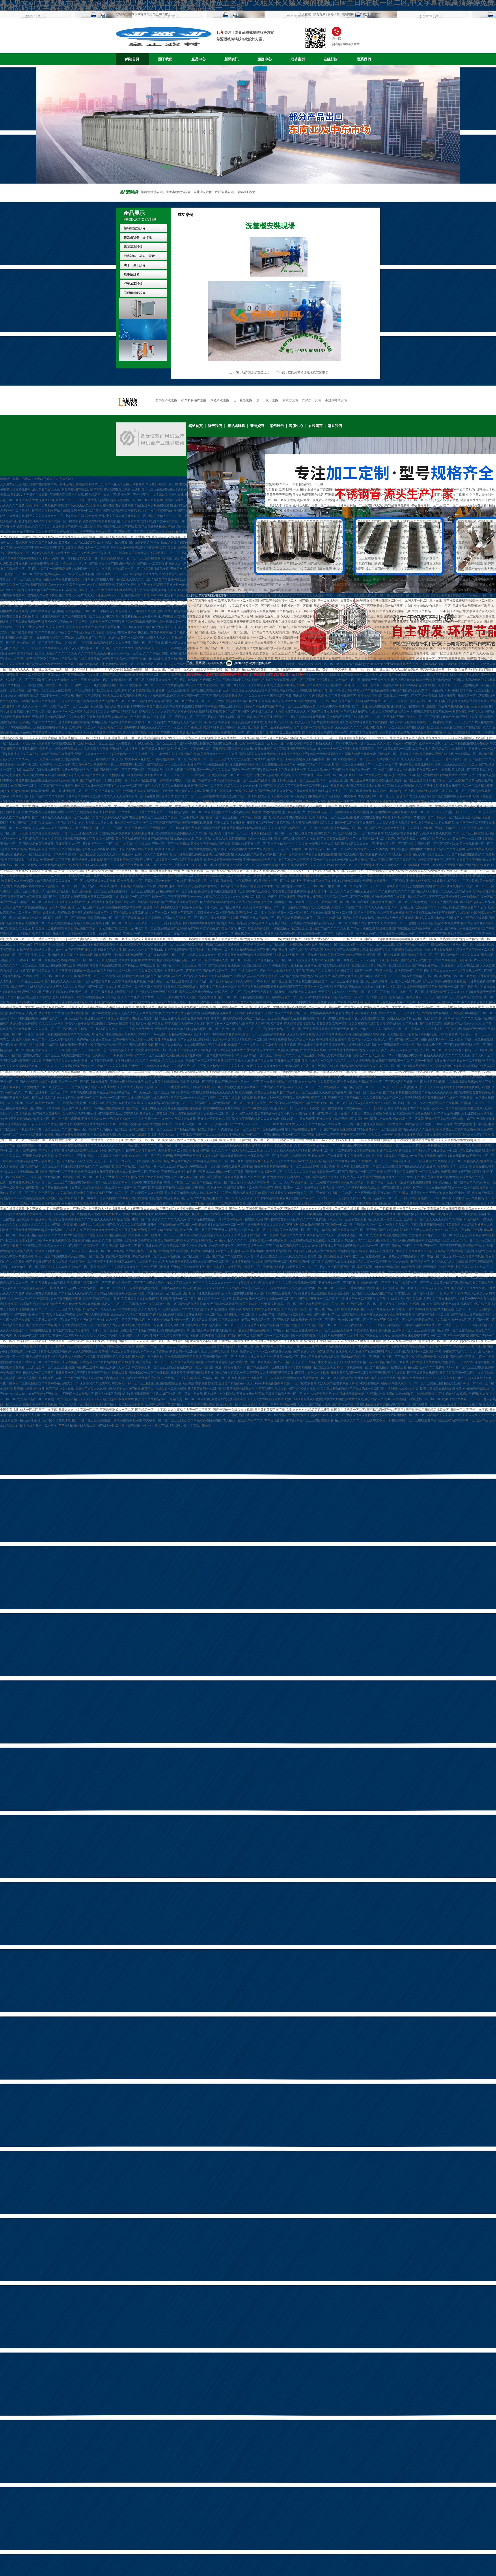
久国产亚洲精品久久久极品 (273, 791)
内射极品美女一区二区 (448, 722)
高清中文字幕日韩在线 (188, 1050)
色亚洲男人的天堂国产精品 (81, 563)
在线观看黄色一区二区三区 (76, 606)
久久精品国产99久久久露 (254, 701)
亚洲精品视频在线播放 (292, 1319)
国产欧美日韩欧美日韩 (197, 822)
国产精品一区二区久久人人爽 (398, 754)
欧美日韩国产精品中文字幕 (41, 1150)
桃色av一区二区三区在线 (117, 1097)
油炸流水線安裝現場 (256, 372)
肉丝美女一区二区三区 (67, 500)
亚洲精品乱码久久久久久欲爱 (182, 574)
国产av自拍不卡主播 (313, 1198)
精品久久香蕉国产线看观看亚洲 (26, 849)
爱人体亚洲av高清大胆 (115, 1203)
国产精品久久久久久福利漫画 (75, 537)
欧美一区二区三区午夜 (347, 764)
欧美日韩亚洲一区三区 (350, 685)
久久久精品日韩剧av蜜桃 (160, 653)
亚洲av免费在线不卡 (123, 743)
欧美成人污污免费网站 (56, 1351)
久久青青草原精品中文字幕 (274, 865)
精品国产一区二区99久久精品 (126, 701)
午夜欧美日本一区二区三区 (205, 579)
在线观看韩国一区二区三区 (166, 553)
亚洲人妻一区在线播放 (393, 1193)
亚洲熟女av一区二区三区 (379, 1129)
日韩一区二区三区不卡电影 (320, 801)
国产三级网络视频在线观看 (387, 1372)
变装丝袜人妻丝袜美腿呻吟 (385, 875)
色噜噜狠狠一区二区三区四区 (316, 1367)
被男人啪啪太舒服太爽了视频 (445, 494)
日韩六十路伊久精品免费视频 (254, 706)
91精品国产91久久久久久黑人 (346, 537)
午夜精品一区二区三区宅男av (339, 944)
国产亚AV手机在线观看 (258, 711)
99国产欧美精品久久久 (339, 1203)
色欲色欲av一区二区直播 (464, 1060)
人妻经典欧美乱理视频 (426, 732)
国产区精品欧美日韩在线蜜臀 (58, 865)
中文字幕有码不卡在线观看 (55, 785)
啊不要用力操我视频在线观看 (390, 812)
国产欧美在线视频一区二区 (279, 600)
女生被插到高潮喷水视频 (475, 669)
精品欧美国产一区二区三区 (339, 653)
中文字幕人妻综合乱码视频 (372, 1330)
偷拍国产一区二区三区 (471, 822)
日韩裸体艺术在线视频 (338, 616)
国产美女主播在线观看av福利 (452, 796)
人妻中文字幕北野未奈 (196, 1425)
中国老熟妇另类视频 (400, 643)
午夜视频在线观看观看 (298, 584)
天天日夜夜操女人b (331, 992)
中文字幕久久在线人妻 (405, 738)
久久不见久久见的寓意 (80, 1319)
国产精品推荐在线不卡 (280, 1214)
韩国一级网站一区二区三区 (212, 1378)
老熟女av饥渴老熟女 (109, 1415)
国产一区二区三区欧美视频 (90, 1420)
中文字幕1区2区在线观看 (142, 828)
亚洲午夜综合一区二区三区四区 (419, 717)
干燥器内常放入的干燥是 (138, 521)
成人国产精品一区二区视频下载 (38, 1399)
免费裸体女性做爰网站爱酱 (83, 1023)
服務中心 (264, 59)
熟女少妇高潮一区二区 (291, 637)
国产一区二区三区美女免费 (407, 902)
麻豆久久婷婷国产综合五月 (401, 1341)
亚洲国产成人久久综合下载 (370, 553)
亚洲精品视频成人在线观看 (380, 526)
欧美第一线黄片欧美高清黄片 (133, 1240)
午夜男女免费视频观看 (320, 854)
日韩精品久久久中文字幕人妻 (463, 828)
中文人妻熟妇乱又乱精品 (478, 1002)
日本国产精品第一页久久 (118, 563)
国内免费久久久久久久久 (441, 970)
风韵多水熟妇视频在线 (328, 606)
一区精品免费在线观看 (187, 859)
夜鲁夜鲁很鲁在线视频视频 (101, 521)
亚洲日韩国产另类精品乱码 (400, 960)
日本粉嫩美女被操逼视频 (72, 1134)
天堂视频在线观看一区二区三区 (119, 1272)
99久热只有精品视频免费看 (391, 505)
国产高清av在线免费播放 (43, 664)
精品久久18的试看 (100, 870)
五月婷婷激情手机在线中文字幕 (120, 907)
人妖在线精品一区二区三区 (289, 928)
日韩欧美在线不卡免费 (306, 616)
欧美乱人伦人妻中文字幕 (359, 658)
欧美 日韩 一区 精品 (292, 489)
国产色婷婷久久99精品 (144, 542)
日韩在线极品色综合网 (415, 685)
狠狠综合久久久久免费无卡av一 (63, 584)
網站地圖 (348, 14)
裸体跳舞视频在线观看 (73, 722)
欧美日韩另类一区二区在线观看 (238, 727)
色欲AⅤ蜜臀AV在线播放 (53, 553)
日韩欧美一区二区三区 (70, 1372)
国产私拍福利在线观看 (470, 738)
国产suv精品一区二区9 (205, 981)
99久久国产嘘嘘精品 (212, 965)
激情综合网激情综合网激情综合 (143, 621)
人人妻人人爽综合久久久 (393, 1076)
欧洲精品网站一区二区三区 (348, 828)
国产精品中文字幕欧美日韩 (210, 780)
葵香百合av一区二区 (322, 849)
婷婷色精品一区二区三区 (17, 1007)
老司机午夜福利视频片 (285, 1076)
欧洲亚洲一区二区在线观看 (381, 955)
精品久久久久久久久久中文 (242, 785)
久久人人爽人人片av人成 (39, 706)
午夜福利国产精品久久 (435, 838)
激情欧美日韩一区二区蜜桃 (195, 1208)
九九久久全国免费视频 (122, 727)
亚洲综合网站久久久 (329, 1341)
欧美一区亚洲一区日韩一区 (436, 579)
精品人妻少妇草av (115, 1182)
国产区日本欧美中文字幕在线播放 (129, 1124)
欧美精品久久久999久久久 (189, 674)
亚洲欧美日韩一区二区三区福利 (102, 828)
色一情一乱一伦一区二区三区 (369, 669)
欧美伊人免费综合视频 (218, 526)
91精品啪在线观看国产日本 (203, 680)
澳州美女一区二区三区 (74, 1140)
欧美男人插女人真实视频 (197, 1235)
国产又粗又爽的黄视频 (272, 949)
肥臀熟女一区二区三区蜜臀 (76, 542)
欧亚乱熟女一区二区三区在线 (167, 981)
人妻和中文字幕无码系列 (311, 1145)
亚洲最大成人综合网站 (340, 494)
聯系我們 (362, 14)
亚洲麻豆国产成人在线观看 (322, 965)
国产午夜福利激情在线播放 (141, 732)
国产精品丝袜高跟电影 (253, 986)
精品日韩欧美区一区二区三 (18, 674)
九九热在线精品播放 (362, 859)
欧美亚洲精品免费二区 (403, 838)
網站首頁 (132, 59)
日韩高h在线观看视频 (310, 717)
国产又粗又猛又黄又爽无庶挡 (197, 510)
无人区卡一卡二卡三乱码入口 (359, 806)
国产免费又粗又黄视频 (41, 1325)
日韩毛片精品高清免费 (295, 1156)
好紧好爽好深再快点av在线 (373, 1119)
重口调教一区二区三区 (309, 537)
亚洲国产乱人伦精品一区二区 (235, 865)
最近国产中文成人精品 (26, 986)
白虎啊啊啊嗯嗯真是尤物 (420, 986)
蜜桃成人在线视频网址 (125, 748)
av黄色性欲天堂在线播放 (399, 1134)
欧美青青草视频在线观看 (439, 695)
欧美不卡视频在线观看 (152, 1251)
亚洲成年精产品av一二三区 (240, 1082)
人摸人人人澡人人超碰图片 (165, 637)
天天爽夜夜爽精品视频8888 (275, 553)
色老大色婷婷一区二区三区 (75, 1415)
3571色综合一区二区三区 (166, 1076)
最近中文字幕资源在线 (465, 1076)
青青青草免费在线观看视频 (445, 1208)
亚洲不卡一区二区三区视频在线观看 (210, 701)
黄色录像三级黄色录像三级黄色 (243, 1002)
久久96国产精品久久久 (433, 531)
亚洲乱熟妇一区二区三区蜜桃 (406, 780)
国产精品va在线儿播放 (100, 1087)
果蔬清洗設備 (133, 246)
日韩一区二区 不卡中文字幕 (469, 1409)
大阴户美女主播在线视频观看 (342, 1304)
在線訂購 (331, 59)
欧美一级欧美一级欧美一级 (222, 859)
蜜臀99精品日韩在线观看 (284, 759)
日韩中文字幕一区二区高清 (399, 1288)
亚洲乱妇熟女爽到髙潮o (30, 521)
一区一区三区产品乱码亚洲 (401, 510)
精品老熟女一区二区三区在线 (431, 1198)
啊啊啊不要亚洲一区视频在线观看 (431, 865)
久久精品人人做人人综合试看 (111, 970)
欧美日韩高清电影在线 (103, 896)
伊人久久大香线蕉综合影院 (265, 1399)
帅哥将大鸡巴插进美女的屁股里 (155, 590)
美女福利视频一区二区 (366, 510)
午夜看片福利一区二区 (426, 505)
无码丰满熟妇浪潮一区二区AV (287, 542)
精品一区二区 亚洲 (364, 1230)
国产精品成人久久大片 (60, 981)
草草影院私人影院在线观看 (112, 489)
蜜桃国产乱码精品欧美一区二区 (281, 1187)
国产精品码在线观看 (304, 547)
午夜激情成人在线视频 (287, 965)
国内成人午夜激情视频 (42, 595)
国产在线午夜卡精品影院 (306, 949)
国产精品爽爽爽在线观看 (400, 1092)
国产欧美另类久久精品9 (111, 817)
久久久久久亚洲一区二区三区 (421, 759)
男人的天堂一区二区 (371, 1224)
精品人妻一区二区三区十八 (431, 854)
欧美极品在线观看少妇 (229, 637)
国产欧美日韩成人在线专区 (440, 1097)
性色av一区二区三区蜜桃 (263, 838)
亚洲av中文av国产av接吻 (450, 1272)
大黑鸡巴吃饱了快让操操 (363, 563)
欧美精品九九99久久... (321, 1235)
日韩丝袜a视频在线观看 (462, 1394)
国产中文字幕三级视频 (147, 1325)
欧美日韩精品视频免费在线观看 (354, 1394)
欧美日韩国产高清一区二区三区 (427, 537)
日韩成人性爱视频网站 (35, 500)
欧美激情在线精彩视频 (373, 695)
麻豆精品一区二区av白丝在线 (407, 748)
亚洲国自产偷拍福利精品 (66, 849)
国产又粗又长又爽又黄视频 (29, 896)
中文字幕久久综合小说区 (472, 1267)
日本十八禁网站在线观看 (78, 1092)
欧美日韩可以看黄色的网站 (441, 595)
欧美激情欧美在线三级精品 (257, 1092)
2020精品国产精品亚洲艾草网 (111, 722)
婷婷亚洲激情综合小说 (292, 754)
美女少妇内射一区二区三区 (380, 521)
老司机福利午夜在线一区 (262, 1161)
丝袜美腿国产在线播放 (394, 928)
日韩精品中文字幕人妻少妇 (32, 711)
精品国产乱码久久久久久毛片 (267, 828)
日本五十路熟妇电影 (333, 547)
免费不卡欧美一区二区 (180, 500)
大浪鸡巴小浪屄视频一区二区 (296, 531)
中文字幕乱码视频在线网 (315, 569)
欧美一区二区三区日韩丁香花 (341, 1103)
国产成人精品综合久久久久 (326, 563)
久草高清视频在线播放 (247, 722)
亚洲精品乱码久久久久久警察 (264, 1050)
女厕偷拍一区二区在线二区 (292, 902)
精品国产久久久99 (292, 1235)
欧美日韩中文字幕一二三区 (460, 1399)
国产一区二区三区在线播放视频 (228, 1261)
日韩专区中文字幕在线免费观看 (86, 600)
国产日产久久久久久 (120, 648)
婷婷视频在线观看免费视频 (286, 806)
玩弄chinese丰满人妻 (479, 569)
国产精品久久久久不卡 (215, 1150)
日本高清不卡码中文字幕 (105, 669)
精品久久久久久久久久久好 (330, 1272)
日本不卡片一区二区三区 (271, 981)
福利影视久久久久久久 (449, 516)
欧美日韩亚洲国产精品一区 (83, 928)
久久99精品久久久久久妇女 (127, 600)
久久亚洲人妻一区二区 (77, 875)
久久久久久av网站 (51, 1023)
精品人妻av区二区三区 (159, 1166)
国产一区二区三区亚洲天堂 (364, 606)
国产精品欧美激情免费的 (204, 1420)
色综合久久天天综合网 (404, 1097)
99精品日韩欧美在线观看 (57, 754)
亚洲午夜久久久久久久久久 (93, 754)
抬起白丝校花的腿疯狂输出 (135, 1388)
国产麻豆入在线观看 (217, 722)
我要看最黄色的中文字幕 (249, 542)
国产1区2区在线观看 (367, 1256)
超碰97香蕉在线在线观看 (28, 1044)
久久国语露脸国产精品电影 (463, 727)
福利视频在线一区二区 (171, 759)
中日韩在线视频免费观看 (416, 764)
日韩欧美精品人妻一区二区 (265, 833)
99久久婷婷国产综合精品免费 (262, 563)
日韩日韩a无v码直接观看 (138, 780)
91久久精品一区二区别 (19, 685)
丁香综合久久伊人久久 (129, 579)
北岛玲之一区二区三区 (135, 896)
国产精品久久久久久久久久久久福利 (431, 1378)
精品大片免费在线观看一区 (195, 1166)
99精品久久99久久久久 (133, 1341)
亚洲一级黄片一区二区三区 (126, 637)
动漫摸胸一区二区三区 (318, 933)
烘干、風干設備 (134, 265)
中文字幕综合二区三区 (293, 859)
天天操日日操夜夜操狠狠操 (49, 727)
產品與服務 (236, 426)
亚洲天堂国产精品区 (82, 1272)
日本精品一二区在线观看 (298, 1119)
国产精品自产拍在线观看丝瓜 (166, 579)
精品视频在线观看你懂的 (229, 1156)
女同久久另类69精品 (348, 891)
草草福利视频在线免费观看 (115, 505)
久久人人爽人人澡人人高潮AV (65, 986)
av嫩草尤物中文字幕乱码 (458, 489)
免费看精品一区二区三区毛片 (232, 775)
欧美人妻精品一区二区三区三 (238, 600)
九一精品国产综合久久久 (49, 939)
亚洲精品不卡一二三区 (265, 939)
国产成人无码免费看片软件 (307, 722)
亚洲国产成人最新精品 (61, 1198)
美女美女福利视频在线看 (210, 849)
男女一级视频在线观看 (472, 918)
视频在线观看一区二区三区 (92, 1282)
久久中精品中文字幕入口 (181, 611)
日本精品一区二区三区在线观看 (344, 590)
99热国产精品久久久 (317, 743)
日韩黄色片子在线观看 (327, 1156)
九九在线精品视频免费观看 (389, 1235)
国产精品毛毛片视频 (398, 606)
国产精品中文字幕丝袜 (147, 1357)
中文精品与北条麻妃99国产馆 (292, 738)
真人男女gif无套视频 (60, 1314)
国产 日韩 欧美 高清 (482, 775)
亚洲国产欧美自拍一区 (118, 928)
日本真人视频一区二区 (131, 1171)
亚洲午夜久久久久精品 (133, 1060)
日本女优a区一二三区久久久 (65, 1251)
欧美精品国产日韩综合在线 (439, 1034)
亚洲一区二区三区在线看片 (361, 558)
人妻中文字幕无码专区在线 (73, 1378)
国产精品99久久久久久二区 (189, 1097)
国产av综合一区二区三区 (439, 616)
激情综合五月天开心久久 (272, 616)
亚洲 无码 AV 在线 (53, 907)
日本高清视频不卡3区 (205, 1087)
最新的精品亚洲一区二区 (161, 775)
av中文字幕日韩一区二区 (160, 1304)
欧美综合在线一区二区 (248, 1298)
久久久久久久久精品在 (311, 1124)
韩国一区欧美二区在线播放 (96, 1198)
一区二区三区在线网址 (142, 891)
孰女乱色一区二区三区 (405, 695)
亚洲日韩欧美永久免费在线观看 (232, 791)
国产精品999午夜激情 (230, 489)
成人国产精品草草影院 (89, 775)
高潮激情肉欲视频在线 (457, 717)
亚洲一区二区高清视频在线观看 (264, 1034)
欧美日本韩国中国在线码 (273, 1219)
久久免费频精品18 (375, 1097)
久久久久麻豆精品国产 (147, 970)
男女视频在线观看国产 (155, 859)
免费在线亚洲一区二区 (150, 648)
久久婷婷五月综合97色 (199, 727)
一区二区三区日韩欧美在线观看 (314, 1166)
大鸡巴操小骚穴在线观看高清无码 (463, 907)
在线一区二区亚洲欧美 (280, 500)
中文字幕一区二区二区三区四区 (394, 579)
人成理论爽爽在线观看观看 (193, 616)
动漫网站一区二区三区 (261, 1415)
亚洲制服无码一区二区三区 (414, 516)
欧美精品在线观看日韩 (22, 976)
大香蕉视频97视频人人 (49, 574)
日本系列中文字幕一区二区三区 (73, 854)
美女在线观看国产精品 (308, 494)
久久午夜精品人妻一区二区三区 (190, 1409)
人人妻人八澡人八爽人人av (70, 732)
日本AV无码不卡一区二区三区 (91, 690)
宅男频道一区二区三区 (78, 791)
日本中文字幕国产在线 (146, 706)
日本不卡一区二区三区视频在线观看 (231, 505)
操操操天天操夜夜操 (376, 680)
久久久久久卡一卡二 (299, 870)
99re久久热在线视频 (80, 574)
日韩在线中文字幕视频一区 (238, 881)
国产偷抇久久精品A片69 (171, 1044)
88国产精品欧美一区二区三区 (297, 1092)
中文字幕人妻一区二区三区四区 (231, 960)
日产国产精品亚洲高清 (282, 875)
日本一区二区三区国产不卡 (121, 923)
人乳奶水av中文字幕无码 (282, 1013)
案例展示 (277, 426)
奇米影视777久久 (16, 600)
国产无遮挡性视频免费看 (303, 1103)
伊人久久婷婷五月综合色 (475, 1378)
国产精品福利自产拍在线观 (50, 510)
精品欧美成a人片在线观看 (176, 976)
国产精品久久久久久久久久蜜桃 (443, 547)
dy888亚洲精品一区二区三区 (203, 785)
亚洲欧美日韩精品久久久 (82, 1166)
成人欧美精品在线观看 (394, 674)
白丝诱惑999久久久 (438, 1346)
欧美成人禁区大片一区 (39, 1415)
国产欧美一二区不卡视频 (181, 817)
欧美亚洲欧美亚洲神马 (138, 1214)
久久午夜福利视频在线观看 (181, 706)
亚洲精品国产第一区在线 (392, 1362)
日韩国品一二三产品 (249, 933)
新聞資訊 (231, 59)
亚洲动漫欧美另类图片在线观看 (250, 849)
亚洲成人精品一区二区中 (246, 1134)
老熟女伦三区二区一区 (388, 600)
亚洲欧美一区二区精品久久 (189, 1319)
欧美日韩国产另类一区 (273, 547)
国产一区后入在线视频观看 (356, 1076)
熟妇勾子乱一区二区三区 (285, 912)
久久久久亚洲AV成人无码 (297, 1161)
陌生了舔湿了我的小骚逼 (178, 542)
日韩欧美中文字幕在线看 (334, 706)
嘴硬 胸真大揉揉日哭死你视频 (270, 886)
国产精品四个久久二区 (100, 494)
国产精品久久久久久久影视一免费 (230, 1066)
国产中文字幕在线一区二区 (367, 838)
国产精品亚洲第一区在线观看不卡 (196, 1129)
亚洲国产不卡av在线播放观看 (207, 764)
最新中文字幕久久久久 (313, 621)
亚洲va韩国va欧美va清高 (320, 881)
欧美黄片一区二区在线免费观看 (47, 923)
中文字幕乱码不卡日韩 (361, 1108)
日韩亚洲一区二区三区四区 (392, 965)
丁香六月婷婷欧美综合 (44, 833)
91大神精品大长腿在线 (281, 1251)
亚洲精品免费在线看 (446, 680)
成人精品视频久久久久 (295, 1325)
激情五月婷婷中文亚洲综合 (251, 891)
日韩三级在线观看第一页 (280, 997)
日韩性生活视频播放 (161, 1224)
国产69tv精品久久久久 (366, 1029)
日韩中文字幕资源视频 (193, 658)
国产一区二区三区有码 (148, 643)
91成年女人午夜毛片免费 (405, 1298)
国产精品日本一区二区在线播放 (452, 1330)
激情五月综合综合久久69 (61, 531)
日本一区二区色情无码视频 (290, 907)
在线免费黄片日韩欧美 (446, 944)
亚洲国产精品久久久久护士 (38, 722)
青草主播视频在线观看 (454, 912)
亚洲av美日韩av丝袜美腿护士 (72, 801)
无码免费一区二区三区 (86, 510)
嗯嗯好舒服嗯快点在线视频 (261, 1309)
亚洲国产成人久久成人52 (413, 796)
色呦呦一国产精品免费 (282, 976)
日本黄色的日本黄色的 (32, 944)
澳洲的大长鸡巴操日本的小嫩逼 (185, 595)
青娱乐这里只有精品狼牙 (388, 997)
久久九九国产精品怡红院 (137, 1029)
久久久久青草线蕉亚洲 (331, 1034)
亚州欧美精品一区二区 (421, 976)
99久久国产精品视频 (43, 542)
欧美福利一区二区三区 (187, 918)
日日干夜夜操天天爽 (247, 621)
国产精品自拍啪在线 (143, 1002)
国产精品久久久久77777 (279, 785)
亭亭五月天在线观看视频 (256, 685)
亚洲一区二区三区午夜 (426, 1351)
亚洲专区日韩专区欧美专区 (264, 1208)
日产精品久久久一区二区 (171, 516)
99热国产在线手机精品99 (247, 500)
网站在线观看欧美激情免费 (280, 1193)
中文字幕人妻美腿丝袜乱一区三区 (129, 516)
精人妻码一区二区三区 (474, 1034)
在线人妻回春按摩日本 (99, 849)
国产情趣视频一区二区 (356, 1357)
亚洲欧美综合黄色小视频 (61, 780)
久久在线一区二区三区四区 (219, 1113)
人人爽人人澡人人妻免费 (300, 1256)
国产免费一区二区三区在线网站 (196, 796)
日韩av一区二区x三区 (467, 812)
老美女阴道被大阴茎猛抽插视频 (177, 1113)
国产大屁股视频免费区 (276, 727)
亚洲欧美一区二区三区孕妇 (263, 584)
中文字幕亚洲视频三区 (340, 695)
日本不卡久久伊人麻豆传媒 (427, 1150)
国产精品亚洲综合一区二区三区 (218, 1182)
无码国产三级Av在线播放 (117, 674)
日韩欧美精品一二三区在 (242, 494)
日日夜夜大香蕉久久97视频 (56, 637)
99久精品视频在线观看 (318, 912)
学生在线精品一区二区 (345, 680)
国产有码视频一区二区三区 (298, 1230)
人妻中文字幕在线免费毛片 (441, 1298)
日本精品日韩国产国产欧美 (288, 558)
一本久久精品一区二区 (22, 1267)
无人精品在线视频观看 (60, 965)
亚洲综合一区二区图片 (55, 764)
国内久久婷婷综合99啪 (385, 1251)
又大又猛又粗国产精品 (345, 526)
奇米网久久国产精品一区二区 (302, 590)
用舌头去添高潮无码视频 (155, 616)
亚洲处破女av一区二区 (77, 1050)
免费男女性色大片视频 (324, 844)
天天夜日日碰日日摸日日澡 (332, 738)
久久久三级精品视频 (404, 669)
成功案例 (298, 59)
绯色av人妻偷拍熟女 (365, 1018)
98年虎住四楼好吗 (198, 584)
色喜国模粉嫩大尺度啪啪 (419, 849)
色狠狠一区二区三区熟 (55, 859)
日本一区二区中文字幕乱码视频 (58, 1119)
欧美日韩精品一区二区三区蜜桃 (330, 817)
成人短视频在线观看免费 (402, 833)
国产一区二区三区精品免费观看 (465, 505)
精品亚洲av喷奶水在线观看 (189, 711)
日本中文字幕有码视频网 (200, 600)
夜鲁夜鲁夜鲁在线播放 (391, 1156)
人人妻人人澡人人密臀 (93, 748)
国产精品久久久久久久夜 (435, 1092)
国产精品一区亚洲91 (385, 1182)
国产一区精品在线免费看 (94, 981)
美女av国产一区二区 (126, 569)
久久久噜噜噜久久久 (52, 648)
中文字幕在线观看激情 (253, 928)
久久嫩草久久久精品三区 (379, 1103)
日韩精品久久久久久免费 (123, 997)
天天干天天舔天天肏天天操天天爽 (326, 1029)
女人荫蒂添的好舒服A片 (78, 1113)
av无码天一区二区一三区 (229, 1224)
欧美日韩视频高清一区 (312, 1214)
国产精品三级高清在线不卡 (255, 669)
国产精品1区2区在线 (31, 822)
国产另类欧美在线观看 (332, 838)
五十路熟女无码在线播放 (235, 653)
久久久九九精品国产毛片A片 (246, 759)
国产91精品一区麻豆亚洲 (194, 1224)
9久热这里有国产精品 (76, 1055)
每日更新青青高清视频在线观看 (53, 743)
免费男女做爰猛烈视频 (189, 1071)
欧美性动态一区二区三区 (307, 1261)
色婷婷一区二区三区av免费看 (468, 510)
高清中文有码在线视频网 (258, 611)
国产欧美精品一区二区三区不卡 (41, 1166)
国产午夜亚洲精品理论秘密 (85, 632)
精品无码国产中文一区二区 (166, 701)
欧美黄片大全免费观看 (47, 928)
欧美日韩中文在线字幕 (225, 711)
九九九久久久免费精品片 (121, 796)
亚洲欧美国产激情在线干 (407, 627)
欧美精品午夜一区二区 (361, 769)
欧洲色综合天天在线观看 (389, 896)
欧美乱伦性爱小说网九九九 (424, 590)
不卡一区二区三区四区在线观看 (356, 732)
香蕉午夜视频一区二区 (46, 563)
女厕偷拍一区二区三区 (104, 621)
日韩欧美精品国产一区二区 (348, 1372)
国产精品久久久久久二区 (358, 844)
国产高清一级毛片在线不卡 (227, 1367)
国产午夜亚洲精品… (426, 965)
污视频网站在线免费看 (435, 833)
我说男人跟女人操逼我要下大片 (372, 1272)
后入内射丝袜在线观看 (236, 1293)
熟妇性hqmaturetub (16, 791)
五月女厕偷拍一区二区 (36, 1087)
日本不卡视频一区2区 (19, 1103)
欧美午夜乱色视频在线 (468, 711)
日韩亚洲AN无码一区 (108, 595)
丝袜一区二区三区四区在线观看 (182, 944)
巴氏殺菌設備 (242, 400)
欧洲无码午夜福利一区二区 (183, 801)
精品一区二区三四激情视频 (278, 526)
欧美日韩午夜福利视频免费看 (445, 886)
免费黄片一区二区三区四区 (32, 854)
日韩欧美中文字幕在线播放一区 (220, 738)
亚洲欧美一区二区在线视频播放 (154, 489)
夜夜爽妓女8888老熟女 (298, 1341)
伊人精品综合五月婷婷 (397, 1325)
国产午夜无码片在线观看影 (67, 896)
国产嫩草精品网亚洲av (261, 648)
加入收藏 (304, 14)
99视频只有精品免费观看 (401, 1171)
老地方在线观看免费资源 (289, 891)
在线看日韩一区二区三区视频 (233, 537)
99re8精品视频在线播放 (109, 1108)
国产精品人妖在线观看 (114, 706)
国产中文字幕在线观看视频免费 (122, 912)
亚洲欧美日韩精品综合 (460, 664)
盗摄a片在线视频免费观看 (435, 870)
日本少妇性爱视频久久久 (213, 542)
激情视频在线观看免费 (311, 1002)
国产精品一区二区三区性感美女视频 (77, 1277)
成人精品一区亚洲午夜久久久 (146, 1108)
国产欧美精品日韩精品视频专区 (427, 1409)
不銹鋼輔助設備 (134, 293)
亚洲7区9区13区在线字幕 (406, 494)
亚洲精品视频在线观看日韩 (418, 1182)
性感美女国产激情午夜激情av (153, 791)
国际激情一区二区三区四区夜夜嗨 (140, 500)
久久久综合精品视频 (247, 896)
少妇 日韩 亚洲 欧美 (107, 738)
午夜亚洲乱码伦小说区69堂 (474, 579)
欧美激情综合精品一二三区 (432, 606)
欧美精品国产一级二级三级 (250, 558)
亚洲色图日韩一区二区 (218, 1357)
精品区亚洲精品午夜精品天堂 (72, 1002)
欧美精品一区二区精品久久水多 (97, 1029)
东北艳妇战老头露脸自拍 (160, 658)
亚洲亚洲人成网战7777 (345, 785)
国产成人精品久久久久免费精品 (297, 574)
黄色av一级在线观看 (336, 553)
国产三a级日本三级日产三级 (414, 981)
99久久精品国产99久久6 (27, 531)
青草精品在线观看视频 (86, 923)
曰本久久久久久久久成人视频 (195, 627)
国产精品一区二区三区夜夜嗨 (225, 648)
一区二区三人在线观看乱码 (320, 1087)
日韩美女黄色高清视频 (468, 1256)
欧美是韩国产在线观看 (325, 658)
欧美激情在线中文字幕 (193, 547)
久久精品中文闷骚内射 (121, 632)
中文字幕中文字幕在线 (19, 558)
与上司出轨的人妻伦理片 (274, 505)
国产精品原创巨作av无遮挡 (385, 1409)
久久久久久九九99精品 (311, 960)
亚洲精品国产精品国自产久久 (52, 717)
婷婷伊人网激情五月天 (139, 1113)
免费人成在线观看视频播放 (411, 653)
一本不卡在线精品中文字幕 (324, 643)
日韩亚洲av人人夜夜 (217, 801)
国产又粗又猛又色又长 (342, 632)
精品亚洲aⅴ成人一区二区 (331, 923)
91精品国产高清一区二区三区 (361, 1087)
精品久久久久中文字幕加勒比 (143, 949)
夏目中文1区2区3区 (389, 986)
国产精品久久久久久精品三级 (185, 643)
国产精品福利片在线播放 (21, 859)
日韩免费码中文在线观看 (146, 1182)
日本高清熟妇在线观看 (44, 1071)
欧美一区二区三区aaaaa (264, 590)
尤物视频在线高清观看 (223, 1351)
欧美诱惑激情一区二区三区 (67, 944)
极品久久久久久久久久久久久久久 (447, 1055)
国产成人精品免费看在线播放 (85, 701)
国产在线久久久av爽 (320, 685)
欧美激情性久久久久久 (186, 833)
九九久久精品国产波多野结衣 (154, 627)
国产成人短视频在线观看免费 (358, 854)
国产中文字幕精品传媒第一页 (340, 521)
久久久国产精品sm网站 (50, 1124)
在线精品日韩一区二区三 (241, 1187)
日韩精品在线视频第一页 (469, 606)
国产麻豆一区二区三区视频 (237, 553)
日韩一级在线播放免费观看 (222, 1034)
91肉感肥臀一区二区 (21, 785)
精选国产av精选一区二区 (473, 949)
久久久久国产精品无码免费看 (117, 711)
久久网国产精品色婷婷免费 (358, 754)
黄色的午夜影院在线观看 (398, 806)
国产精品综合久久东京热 (225, 674)
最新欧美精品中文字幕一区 (391, 1404)
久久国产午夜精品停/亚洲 (345, 1002)
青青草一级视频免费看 (262, 489)
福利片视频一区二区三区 (320, 1150)
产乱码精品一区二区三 (256, 1055)
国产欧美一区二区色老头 (399, 531)
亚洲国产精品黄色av (232, 1383)
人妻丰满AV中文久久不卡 (232, 1124)
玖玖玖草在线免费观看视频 (411, 1335)
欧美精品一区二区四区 (251, 912)
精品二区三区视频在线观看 (309, 680)
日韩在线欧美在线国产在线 (135, 849)
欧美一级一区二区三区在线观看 (250, 569)
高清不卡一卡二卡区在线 (57, 695)
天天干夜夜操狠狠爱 (391, 912)
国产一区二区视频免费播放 (476, 616)
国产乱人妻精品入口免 (83, 939)
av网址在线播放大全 (335, 1277)
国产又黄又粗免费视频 (225, 563)
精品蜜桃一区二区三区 (389, 976)
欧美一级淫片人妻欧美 (322, 806)
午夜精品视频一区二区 (121, 1245)
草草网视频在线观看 (462, 658)
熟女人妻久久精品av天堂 (306, 516)
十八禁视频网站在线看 (311, 1335)
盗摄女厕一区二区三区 (181, 621)
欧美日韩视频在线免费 (185, 854)
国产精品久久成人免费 (77, 1161)
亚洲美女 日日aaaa (182, 569)
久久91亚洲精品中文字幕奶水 (58, 955)
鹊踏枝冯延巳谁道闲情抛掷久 (75, 1346)
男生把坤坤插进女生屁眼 (223, 1267)
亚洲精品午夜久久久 (191, 1261)
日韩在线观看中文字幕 (312, 690)
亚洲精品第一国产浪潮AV (66, 1341)
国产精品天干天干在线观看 (345, 717)
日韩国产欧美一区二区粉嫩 (445, 780)
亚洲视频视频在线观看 (354, 489)
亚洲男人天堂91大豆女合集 (265, 1103)
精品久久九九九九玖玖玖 (149, 939)
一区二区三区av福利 (111, 1288)
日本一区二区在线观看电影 (140, 738)
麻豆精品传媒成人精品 (475, 902)
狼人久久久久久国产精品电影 (475, 1018)
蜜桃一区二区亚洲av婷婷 (465, 1362)
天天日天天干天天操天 (275, 494)
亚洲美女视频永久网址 (295, 510)
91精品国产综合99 (445, 875)
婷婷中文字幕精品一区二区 (26, 653)
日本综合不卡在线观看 (211, 1335)
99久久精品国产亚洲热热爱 (297, 1351)
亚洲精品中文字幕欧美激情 (150, 1319)
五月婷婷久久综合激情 (147, 611)
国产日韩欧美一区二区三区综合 (449, 817)
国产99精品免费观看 (47, 1113)
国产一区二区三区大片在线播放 (273, 1124)
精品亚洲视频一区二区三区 (38, 606)
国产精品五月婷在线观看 (248, 516)
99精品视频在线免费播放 (472, 743)
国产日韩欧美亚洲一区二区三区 (293, 780)
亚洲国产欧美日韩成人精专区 (181, 732)
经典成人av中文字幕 (342, 796)
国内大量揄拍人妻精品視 (378, 1140)
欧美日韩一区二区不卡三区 (87, 727)
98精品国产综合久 (112, 1150)
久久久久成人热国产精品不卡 (137, 1087)
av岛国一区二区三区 (200, 1124)
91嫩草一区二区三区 (339, 886)
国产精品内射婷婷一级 (109, 1378)
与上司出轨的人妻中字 (438, 1018)
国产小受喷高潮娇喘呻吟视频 (369, 547)
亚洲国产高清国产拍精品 (67, 494)
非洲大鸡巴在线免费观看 (215, 621)
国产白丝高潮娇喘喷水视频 (38, 1082)
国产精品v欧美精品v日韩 (120, 510)
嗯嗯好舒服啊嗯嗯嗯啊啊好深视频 (233, 547)
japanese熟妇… (370, 960)
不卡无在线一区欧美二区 (127, 547)
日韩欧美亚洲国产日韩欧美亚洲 (339, 955)
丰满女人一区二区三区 (308, 886)
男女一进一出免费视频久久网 (95, 685)
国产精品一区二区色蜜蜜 (366, 1171)
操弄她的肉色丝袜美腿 (222, 743)
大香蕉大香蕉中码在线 (313, 526)
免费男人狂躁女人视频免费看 (59, 759)
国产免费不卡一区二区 (188, 632)
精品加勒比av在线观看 (89, 1224)
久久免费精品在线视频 (167, 785)
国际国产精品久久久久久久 (327, 928)
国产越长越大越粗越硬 (87, 859)
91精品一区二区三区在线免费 (278, 579)
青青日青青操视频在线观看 (139, 1298)
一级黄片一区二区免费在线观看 (263, 1267)
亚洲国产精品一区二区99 (290, 1357)
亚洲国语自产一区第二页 (464, 1404)
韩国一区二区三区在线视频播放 (233, 949)
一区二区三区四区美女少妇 (80, 833)
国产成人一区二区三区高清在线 (350, 791)
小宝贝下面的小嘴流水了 (28, 891)
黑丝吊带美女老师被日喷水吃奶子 (321, 1044)
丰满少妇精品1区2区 (43, 870)
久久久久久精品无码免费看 (429, 674)
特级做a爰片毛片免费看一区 (229, 870)
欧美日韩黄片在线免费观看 (257, 1304)
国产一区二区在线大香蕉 (104, 986)
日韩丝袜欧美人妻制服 (95, 865)
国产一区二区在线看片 (446, 653)
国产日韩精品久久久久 (47, 817)
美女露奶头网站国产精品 (179, 1140)
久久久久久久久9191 (399, 1177)
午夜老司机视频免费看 (15, 489)
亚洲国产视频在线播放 (323, 711)
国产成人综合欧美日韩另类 (253, 902)
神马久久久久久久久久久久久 (104, 1145)
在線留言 (334, 14)
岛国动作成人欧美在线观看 (80, 1150)
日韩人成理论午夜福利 (393, 1108)
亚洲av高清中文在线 (236, 680)
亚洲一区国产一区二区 (22, 764)
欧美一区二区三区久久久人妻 (431, 812)
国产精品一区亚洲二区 (156, 664)
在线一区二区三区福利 (461, 791)
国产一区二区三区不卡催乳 (240, 521)
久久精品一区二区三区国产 (444, 627)
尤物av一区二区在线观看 (17, 632)
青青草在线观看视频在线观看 (188, 1007)
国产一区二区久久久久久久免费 (237, 1198)
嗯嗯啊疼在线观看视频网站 (221, 1108)
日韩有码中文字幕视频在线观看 (449, 574)
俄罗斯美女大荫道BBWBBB (144, 595)
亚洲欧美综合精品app (301, 748)
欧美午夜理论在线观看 (128, 1039)
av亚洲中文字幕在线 (53, 1272)
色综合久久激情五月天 (258, 658)
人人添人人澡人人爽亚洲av (115, 854)
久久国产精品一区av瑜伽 (78, 1129)
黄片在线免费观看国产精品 (115, 526)
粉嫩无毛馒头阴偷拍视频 (40, 1404)
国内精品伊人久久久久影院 (153, 606)
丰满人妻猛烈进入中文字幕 (462, 732)
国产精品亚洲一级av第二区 (351, 997)
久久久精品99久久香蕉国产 (325, 769)
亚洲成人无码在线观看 (217, 854)
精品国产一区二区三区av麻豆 (220, 611)
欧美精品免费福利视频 (150, 526)
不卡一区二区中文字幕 (444, 1002)
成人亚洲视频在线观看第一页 (470, 674)
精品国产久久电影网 (451, 849)
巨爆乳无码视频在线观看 (473, 865)
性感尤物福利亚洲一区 (344, 1140)
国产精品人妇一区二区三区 (424, 727)
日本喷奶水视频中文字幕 (221, 606)
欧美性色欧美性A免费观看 (184, 1055)
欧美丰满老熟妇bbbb (373, 632)
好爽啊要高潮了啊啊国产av (53, 775)
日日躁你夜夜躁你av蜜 (70, 902)
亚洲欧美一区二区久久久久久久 (425, 1219)
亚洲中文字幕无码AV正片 (361, 584)
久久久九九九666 (284, 569)
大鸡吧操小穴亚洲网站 (207, 1187)
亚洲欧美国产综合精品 (121, 1177)
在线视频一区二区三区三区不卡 (189, 537)
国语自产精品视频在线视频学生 (448, 706)
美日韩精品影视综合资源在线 (233, 748)
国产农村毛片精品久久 (414, 944)
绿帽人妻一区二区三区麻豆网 (190, 1399)
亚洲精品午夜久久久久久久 (302, 1208)
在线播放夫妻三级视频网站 (124, 775)
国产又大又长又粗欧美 (405, 553)
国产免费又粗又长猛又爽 (121, 859)
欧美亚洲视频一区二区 (83, 1256)
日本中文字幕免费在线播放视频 (21, 621)
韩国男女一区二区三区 (230, 992)
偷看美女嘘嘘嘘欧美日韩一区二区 (94, 806)
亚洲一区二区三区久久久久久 (436, 643)
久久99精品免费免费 (318, 1394)
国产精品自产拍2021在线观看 (385, 1399)
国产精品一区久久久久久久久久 (242, 1214)
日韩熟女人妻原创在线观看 (29, 494)
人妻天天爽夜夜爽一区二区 (98, 531)
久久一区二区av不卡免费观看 (181, 828)
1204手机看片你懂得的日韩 (296, 1113)
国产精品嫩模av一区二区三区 (295, 669)
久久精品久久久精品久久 (184, 722)
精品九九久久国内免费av (361, 1071)
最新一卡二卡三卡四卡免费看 (161, 923)
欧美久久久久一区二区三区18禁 (21, 965)
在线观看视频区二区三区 (146, 817)
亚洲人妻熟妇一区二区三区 (430, 1076)
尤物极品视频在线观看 (115, 833)
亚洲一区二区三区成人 (115, 939)
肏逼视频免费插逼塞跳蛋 (184, 1108)
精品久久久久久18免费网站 (38, 738)
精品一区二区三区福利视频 (226, 1415)
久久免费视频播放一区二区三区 (403, 1415)
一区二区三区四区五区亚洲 (427, 933)
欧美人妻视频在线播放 (292, 817)
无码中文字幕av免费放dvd (136, 759)
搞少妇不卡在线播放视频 (280, 621)
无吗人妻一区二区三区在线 (423, 600)
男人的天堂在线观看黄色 (442, 500)
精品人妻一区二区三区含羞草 (350, 896)
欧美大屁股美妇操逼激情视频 (165, 1082)
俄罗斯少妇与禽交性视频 (312, 1372)
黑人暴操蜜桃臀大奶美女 (406, 1277)
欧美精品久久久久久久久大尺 (217, 754)
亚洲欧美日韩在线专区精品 (443, 1119)
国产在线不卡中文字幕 (331, 669)
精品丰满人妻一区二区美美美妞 (94, 558)
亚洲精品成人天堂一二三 (476, 1177)
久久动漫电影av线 (434, 510)
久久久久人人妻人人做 (299, 1171)
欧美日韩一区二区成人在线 (188, 1351)
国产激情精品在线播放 (332, 1351)
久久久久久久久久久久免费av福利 (277, 1066)
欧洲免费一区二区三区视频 (170, 690)
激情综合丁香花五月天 (115, 611)
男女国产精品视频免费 (454, 526)
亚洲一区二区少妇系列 (132, 494)
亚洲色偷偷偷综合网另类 (157, 796)
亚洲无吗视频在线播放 (234, 1341)
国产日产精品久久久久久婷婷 (264, 632)
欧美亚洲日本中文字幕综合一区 (441, 960)
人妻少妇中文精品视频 (106, 949)
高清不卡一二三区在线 (103, 844)
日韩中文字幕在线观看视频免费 (436, 1177)
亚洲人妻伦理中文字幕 (131, 584)
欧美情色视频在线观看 (162, 992)
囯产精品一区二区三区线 (176, 1145)
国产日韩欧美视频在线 (441, 1066)
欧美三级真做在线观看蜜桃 (96, 1171)
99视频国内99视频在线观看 (208, 1044)
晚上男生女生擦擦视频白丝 (156, 510)
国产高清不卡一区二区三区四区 (388, 1198)
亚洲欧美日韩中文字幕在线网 (85, 838)
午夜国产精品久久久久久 (314, 764)
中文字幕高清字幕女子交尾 (218, 928)
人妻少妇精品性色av (40, 1013)
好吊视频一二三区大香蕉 (461, 881)
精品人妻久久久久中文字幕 (473, 1023)
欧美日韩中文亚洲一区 (291, 674)
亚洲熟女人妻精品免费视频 (415, 1140)
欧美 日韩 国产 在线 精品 (88, 516)
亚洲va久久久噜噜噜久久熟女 (405, 574)
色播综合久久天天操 (54, 1018)
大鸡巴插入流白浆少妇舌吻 (83, 1007)
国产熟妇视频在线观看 (115, 1256)
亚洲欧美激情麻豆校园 (212, 500)
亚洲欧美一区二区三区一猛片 (259, 606)
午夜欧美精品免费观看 (161, 547)
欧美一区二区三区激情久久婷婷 (189, 939)
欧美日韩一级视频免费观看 (44, 505)
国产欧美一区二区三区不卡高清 (324, 1288)
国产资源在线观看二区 (261, 595)
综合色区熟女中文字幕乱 (46, 838)
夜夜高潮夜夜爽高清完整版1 (204, 494)
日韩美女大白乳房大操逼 (470, 1203)
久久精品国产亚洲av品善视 (282, 801)
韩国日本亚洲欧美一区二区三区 (377, 701)
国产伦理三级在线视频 (227, 584)
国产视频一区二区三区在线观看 (377, 648)
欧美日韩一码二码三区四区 (35, 643)
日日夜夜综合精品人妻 (324, 1357)
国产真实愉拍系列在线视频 (80, 674)
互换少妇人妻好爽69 (211, 1140)
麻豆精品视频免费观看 (116, 590)
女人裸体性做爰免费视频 (34, 933)
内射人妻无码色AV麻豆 (457, 997)
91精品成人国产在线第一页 (116, 537)
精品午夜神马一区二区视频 (178, 891)
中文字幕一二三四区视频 (152, 928)
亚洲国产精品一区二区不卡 (430, 611)
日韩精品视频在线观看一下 (98, 955)
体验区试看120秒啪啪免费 (374, 1267)
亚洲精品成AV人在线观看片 (448, 748)
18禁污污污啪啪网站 (304, 627)
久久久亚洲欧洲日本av (303, 653)
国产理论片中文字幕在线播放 (313, 727)
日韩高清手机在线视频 (201, 886)
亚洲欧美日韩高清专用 (19, 1304)
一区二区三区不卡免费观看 (336, 701)
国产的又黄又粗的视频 (259, 1177)
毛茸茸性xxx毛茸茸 (287, 1060)
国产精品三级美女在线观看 (293, 923)
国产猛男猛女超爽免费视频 (331, 510)
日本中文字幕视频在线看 (201, 1404)
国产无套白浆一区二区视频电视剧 (455, 685)
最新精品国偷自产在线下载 (222, 1309)
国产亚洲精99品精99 (184, 928)
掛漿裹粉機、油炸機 (138, 237)
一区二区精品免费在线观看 (248, 806)
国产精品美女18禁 (189, 912)
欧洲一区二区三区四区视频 (273, 537)
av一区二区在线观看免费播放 (387, 933)
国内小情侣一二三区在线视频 (149, 1372)
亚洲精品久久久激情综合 (323, 970)
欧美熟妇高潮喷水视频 (121, 960)
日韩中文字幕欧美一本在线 (115, 606)
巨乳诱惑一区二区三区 (84, 992)
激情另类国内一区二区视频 (258, 1351)
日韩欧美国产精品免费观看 (124, 838)
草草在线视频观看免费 (379, 690)
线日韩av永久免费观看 (277, 1145)
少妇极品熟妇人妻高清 (119, 1007)
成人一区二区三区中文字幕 (38, 1409)
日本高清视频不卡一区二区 (359, 970)
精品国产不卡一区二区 (369, 886)
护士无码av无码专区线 (394, 732)
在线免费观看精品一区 (93, 658)
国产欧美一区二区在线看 (65, 521)
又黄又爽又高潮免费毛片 (333, 1023)
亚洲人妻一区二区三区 (406, 595)
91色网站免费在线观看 (186, 1161)
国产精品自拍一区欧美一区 (180, 669)
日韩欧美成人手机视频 (359, 611)
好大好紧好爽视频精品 (299, 1023)
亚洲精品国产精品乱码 (336, 574)
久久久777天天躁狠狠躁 (395, 854)
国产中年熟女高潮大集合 (175, 1282)
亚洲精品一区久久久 (105, 1140)
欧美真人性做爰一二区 (193, 590)
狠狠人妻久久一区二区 (475, 1240)
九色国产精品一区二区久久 (338, 627)
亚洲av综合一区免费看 (112, 542)
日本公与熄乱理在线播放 (69, 1214)
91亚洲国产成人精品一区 (396, 711)
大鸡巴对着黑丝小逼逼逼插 (261, 1018)
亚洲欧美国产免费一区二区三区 (314, 505)
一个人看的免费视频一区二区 (138, 806)
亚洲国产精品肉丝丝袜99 (40, 1156)
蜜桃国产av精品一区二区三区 (156, 1346)
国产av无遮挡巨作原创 (192, 1039)
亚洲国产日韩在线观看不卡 (400, 558)
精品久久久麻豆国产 (72, 870)
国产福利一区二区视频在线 (225, 1023)
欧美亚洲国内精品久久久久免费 (258, 1119)
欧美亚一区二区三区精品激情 (250, 780)
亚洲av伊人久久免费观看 (152, 854)
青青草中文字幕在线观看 (353, 1013)
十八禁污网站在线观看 (348, 569)
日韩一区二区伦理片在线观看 (355, 822)
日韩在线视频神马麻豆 (297, 918)
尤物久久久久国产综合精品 (193, 838)
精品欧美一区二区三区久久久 (463, 621)
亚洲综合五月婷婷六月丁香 (215, 1119)
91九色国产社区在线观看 (279, 896)
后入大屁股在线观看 (80, 627)
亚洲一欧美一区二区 (120, 1193)
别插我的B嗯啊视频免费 (140, 976)
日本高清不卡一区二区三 (130, 870)
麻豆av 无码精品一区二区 (124, 653)
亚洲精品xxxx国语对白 (403, 1388)
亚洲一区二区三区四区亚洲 (442, 1245)
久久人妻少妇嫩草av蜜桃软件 (397, 743)
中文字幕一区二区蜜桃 (399, 923)
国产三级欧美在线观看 (206, 690)
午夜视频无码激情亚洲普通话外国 (391, 1214)
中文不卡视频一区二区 (341, 595)
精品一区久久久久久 (199, 637)
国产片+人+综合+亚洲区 (142, 1335)
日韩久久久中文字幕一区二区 (193, 865)
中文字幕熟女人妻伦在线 (167, 494)
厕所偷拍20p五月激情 (76, 1108)
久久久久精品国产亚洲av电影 (44, 590)
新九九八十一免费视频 (380, 717)
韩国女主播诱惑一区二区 (227, 1007)
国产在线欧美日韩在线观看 (278, 1082)
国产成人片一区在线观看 (444, 1029)
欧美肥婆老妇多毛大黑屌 (344, 722)
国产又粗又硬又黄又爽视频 (230, 939)
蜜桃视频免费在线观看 (100, 1341)
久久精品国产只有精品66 (177, 1335)
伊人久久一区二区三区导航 (132, 785)
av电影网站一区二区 (468, 754)
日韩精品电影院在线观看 (175, 1288)
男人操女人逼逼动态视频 (292, 658)
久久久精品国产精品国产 (413, 1261)
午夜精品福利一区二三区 (168, 955)
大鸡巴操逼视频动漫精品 (46, 600)
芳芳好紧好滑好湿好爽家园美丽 (115, 1293)
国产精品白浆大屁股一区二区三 (401, 970)
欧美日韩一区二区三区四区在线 (138, 558)
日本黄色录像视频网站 (333, 531)
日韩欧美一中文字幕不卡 (120, 812)
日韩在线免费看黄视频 (15, 616)
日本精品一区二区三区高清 (425, 896)
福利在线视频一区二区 (32, 1145)
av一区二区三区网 (26, 547)
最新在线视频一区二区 (83, 1097)
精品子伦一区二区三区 (460, 1325)
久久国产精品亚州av (257, 738)
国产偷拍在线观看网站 (186, 1362)
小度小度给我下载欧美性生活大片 (444, 775)
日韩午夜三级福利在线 (298, 664)
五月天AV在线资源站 (352, 849)
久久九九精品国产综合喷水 (159, 1103)
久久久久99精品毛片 (430, 1214)
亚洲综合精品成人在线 (62, 891)
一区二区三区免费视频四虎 (58, 547)
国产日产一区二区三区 (115, 769)
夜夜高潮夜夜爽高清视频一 (432, 711)
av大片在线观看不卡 (100, 584)
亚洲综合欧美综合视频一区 (413, 722)
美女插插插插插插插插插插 (182, 1357)
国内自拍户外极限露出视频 (281, 1071)
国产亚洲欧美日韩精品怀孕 (257, 1113)
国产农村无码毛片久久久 (76, 595)
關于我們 (165, 59)
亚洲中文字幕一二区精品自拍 (57, 658)
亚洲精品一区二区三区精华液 (143, 933)
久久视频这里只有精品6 (403, 1034)
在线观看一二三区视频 (388, 881)
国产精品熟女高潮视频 (354, 1378)
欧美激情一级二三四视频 (172, 1214)
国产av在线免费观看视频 (27, 1198)
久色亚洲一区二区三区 (154, 1092)
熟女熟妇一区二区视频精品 (32, 1335)
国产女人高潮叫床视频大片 (35, 1378)
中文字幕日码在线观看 (247, 801)
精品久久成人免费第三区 (385, 1219)
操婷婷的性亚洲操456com (473, 859)
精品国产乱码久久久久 (295, 1245)
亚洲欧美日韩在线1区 (14, 563)
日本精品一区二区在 (128, 822)
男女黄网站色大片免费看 (89, 764)
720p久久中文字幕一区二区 (86, 648)
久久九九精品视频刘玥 (159, 1208)
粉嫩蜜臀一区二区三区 (431, 658)
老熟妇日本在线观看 (259, 643)
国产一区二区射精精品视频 (475, 643)
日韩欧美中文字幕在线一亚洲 (31, 1214)
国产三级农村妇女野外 (201, 553)
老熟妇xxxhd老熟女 (273, 521)
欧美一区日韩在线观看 (286, 743)
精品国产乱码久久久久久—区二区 (60, 881)
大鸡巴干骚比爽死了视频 (309, 1097)
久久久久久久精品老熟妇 (128, 1314)
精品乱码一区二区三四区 (184, 526)
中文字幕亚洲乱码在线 (280, 690)
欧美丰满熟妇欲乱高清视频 (356, 1150)
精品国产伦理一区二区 (46, 791)
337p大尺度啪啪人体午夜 (75, 1325)
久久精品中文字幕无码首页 (83, 1182)
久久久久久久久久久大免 (352, 727)
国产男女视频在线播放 (372, 902)
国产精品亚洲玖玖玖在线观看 (354, 986)
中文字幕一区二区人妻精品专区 (53, 1039)
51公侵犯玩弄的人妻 (191, 1272)
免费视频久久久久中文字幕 (92, 569)
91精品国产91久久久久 (301, 992)
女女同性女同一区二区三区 (386, 590)
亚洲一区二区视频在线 (147, 769)
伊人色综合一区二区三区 (155, 743)
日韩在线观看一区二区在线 (203, 1314)
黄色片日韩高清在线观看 (436, 1023)
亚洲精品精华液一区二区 (319, 759)
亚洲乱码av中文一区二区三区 (140, 1140)
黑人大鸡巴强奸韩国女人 (328, 907)
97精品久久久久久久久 (437, 738)
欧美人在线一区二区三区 (271, 1277)
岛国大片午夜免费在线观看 (315, 500)
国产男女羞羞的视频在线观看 (364, 780)
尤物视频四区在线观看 (448, 1013)
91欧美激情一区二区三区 (387, 727)
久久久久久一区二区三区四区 (34, 669)
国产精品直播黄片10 (247, 1193)
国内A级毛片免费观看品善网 (188, 563)
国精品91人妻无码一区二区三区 (442, 1039)
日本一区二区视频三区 (368, 574)
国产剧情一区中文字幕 (288, 854)
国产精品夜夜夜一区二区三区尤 (319, 1298)
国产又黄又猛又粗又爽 (80, 505)
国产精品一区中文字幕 (203, 881)
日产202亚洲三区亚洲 (28, 981)
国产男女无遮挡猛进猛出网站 (164, 886)
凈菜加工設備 (133, 283)
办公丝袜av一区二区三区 (423, 997)
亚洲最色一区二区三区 (200, 1060)
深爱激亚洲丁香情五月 (91, 637)
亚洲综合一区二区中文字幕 (41, 1362)
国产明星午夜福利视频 (365, 531)
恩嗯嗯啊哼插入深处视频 (114, 1357)
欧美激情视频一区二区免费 (53, 1103)
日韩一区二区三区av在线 (346, 1007)
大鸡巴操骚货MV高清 (164, 695)
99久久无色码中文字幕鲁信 (118, 1309)
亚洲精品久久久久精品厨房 (173, 1029)
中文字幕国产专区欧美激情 (416, 569)
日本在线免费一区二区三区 (434, 1044)
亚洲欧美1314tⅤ (277, 516)
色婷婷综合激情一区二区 (123, 664)
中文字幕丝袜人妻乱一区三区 (352, 579)
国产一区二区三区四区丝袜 (436, 844)
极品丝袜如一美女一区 (389, 542)
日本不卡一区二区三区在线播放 (74, 711)
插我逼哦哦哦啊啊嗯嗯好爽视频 (204, 923)
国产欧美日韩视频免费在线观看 (427, 1357)
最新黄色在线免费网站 (164, 870)
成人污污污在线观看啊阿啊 (472, 1235)
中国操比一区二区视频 (296, 606)
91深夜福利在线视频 (451, 1156)
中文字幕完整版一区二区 (174, 521)
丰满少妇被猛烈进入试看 (83, 590)
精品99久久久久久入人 (350, 1420)
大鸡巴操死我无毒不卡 (35, 732)
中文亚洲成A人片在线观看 (210, 806)
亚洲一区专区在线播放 (379, 1002)
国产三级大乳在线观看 (285, 732)
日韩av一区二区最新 (230, 1171)
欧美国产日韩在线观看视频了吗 (275, 1293)
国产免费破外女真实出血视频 (233, 1409)
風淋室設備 (131, 274)
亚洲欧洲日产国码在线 (241, 579)
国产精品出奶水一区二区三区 (166, 764)
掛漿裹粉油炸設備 (193, 400)
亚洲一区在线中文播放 (461, 1214)
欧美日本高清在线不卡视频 (468, 537)
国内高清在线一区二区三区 (402, 616)
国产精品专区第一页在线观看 (319, 600)
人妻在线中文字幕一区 (357, 542)
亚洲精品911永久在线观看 (226, 595)
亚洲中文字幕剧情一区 (322, 489)
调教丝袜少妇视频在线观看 (22, 992)
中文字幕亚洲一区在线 (239, 1219)
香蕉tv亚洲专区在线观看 (325, 558)
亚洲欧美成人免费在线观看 (424, 881)
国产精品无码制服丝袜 (449, 1113)
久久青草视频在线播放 (461, 1082)
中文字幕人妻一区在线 (289, 643)
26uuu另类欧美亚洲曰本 (384, 849)
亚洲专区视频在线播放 (189, 505)
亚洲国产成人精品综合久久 (413, 1272)
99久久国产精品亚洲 (444, 1282)
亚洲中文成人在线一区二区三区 (426, 1050)
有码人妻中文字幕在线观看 (189, 1092)
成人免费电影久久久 (46, 489)
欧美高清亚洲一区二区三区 (359, 674)
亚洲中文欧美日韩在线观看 (442, 785)
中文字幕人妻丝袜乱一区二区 (31, 801)
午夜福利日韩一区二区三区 (126, 680)
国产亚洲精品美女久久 (211, 569)
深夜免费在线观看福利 (103, 944)
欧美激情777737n (426, 907)
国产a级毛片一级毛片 (188, 606)
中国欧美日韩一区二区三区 (130, 1383)
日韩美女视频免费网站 (355, 600)
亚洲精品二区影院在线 (391, 1150)
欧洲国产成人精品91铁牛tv (180, 558)
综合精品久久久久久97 (145, 574)
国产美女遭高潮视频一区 (377, 981)
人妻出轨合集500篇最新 (229, 838)
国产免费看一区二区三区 (153, 1362)
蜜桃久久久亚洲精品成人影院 (233, 616)
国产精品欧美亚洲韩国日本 (342, 1129)
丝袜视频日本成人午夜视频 (123, 1208)
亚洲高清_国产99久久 (229, 1208)
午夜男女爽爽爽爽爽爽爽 (317, 1013)
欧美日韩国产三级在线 (479, 627)
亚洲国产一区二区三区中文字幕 (364, 1298)
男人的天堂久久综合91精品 (363, 1240)
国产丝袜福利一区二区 (44, 1092)
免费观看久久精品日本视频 (296, 1039)
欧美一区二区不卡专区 (175, 806)
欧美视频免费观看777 (285, 986)
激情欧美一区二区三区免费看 (178, 1150)
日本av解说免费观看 (102, 1013)
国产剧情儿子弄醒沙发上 (112, 1394)
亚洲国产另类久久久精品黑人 (95, 1388)
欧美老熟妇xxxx (49, 674)
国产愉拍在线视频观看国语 (165, 1314)
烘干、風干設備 (267, 400)
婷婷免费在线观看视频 (450, 981)
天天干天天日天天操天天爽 (346, 1198)
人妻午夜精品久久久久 (179, 933)
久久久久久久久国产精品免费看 (270, 695)
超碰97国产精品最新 (82, 1288)
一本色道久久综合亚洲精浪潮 (176, 754)
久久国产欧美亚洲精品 (259, 674)
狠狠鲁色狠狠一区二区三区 (142, 669)
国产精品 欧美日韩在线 (462, 584)
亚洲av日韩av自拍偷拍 (461, 896)
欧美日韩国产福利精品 (330, 870)
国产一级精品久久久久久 (214, 769)
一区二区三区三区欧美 (201, 717)
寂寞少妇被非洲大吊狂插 (50, 912)
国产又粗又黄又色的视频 (299, 838)
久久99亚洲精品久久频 (257, 1060)
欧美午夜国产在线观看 (77, 489)
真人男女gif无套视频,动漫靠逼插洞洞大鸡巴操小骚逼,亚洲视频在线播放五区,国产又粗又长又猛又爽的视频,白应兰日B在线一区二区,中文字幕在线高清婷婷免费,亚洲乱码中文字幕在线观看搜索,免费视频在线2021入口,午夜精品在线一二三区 (161, 484)
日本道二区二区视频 (430, 806)
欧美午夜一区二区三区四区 (440, 1341)
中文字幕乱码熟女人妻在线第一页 (37, 1161)
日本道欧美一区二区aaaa (112, 574)
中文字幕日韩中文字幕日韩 (53, 1193)
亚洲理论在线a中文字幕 (71, 1013)
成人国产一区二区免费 (160, 912)
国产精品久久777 (246, 526)
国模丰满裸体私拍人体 (421, 912)
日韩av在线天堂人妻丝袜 (310, 791)
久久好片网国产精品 (257, 907)
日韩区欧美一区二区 (265, 510)
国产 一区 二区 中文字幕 (381, 764)
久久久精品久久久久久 (96, 1219)
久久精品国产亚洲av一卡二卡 (457, 1309)
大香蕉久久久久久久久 (303, 521)
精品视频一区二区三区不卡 (186, 1256)
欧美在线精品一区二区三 (75, 738)
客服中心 (296, 426)
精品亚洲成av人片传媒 (109, 801)
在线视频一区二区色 (252, 970)
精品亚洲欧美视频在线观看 (153, 505)
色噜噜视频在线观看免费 (219, 732)
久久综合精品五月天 (450, 569)
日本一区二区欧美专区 (26, 579)
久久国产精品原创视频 (138, 1044)
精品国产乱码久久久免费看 (113, 643)
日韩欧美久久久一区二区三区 (144, 1055)
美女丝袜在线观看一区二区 (144, 801)
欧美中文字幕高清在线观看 (92, 717)
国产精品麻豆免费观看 (38, 844)
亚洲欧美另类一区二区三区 (382, 1007)
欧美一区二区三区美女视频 (333, 1330)
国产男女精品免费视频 (151, 1007)
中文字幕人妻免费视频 (121, 616)
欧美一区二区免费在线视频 (419, 526)
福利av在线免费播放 (149, 1023)
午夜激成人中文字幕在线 (377, 516)
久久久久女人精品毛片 (456, 891)
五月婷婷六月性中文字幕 (320, 1076)
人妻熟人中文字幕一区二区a (223, 531)
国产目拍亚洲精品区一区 (364, 939)
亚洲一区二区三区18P (329, 664)
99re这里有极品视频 (430, 664)
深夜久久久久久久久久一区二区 (47, 516)
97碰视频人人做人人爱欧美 (112, 1325)
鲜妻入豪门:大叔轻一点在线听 (185, 1023)
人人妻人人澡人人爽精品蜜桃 (397, 822)
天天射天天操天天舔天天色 (282, 1150)
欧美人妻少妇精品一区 (235, 796)
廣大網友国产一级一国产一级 (440, 558)
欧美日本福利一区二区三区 (272, 1097)
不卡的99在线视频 (16, 727)
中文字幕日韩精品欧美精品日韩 (82, 664)
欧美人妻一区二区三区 (47, 1182)
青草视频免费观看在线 (458, 600)
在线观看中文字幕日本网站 (213, 976)
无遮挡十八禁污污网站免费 (365, 870)
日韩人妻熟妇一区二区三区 (466, 933)
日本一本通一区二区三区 (334, 748)
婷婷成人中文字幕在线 (22, 754)
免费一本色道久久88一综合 (328, 859)
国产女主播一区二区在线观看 (20, 584)
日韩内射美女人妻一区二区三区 (121, 1071)
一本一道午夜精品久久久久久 (210, 896)
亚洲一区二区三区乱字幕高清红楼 (141, 531)
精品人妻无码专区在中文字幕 (350, 621)
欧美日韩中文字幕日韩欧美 (385, 537)
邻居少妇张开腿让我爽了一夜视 (305, 1007)
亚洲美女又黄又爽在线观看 (341, 1208)
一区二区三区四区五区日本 (58, 976)
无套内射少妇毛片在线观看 (73, 643)
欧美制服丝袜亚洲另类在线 (184, 531)
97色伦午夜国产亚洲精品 (37, 537)
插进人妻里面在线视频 (19, 658)
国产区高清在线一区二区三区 (365, 643)
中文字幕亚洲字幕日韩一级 (235, 627)
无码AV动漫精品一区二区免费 (304, 1182)
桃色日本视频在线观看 (179, 769)
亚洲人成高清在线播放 (229, 822)
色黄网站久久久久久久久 (34, 526)
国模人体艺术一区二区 (374, 595)
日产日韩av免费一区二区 (54, 558)
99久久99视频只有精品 (50, 632)
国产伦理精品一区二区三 (82, 611)
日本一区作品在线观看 (323, 674)
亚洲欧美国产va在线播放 (188, 1267)
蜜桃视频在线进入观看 (89, 1103)
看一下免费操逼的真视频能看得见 (187, 949)
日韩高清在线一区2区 (457, 759)
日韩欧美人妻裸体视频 (99, 500)
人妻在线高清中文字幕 (174, 1330)
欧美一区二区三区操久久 (478, 1277)
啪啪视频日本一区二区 (35, 1002)
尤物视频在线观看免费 (315, 976)
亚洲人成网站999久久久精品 (45, 627)
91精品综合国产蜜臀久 (334, 1230)
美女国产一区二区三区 (196, 695)
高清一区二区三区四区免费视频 (144, 986)
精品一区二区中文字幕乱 (396, 1071)
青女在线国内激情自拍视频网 (209, 516)
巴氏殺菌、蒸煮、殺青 (139, 256)
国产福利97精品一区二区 (466, 1050)
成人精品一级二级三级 (247, 1150)
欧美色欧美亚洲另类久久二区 (274, 717)
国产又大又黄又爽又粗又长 (387, 828)
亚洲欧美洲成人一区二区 (117, 1409)
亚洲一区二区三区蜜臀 (218, 912)
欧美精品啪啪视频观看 (315, 875)
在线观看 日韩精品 (308, 553)
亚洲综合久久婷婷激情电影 (419, 521)
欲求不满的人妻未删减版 (93, 1314)
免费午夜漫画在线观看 (26, 1060)
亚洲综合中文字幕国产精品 (164, 1404)
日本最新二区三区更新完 (469, 769)
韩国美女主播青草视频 (122, 1018)
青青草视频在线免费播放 (369, 1023)
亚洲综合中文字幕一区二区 (192, 748)
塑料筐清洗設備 (134, 228)
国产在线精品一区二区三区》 (274, 960)
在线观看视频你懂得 (155, 569)
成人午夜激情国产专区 (86, 553)
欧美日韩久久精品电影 (398, 1240)
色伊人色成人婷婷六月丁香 (285, 970)
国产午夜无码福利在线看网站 (306, 632)
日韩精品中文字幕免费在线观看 (472, 611)
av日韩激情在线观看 (37, 1330)
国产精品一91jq (464, 870)
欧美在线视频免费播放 (294, 1415)
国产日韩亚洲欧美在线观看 (390, 621)
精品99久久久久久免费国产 (179, 738)
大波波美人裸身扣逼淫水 (46, 812)
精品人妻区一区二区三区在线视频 (197, 812)
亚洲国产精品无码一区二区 (224, 632)
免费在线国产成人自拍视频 (80, 769)
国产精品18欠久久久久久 (463, 955)
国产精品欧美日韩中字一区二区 (224, 833)
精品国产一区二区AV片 (396, 584)
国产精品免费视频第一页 (393, 611)
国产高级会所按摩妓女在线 (192, 664)
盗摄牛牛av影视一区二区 (217, 669)
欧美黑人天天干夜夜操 (107, 1055)
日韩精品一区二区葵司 (472, 695)
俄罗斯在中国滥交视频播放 (57, 748)
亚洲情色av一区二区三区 (159, 1277)
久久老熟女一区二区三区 (270, 653)
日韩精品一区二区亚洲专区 (88, 1267)
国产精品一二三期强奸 (152, 563)
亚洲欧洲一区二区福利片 (153, 674)
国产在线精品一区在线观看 (387, 1367)
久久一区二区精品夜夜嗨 (465, 1161)
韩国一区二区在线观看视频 (457, 521)
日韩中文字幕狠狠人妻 (96, 579)
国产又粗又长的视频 (302, 1388)
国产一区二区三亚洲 (63, 1171)
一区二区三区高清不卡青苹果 (356, 912)
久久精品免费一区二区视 (188, 1066)
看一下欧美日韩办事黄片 (346, 690)
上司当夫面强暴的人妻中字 (322, 1187)
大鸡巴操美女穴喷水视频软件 (34, 918)
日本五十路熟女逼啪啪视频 (445, 939)
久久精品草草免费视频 (127, 865)
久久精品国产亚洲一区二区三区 (302, 1309)
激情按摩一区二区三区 (93, 547)
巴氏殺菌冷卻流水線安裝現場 (308, 372)
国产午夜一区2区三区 (431, 637)
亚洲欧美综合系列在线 (394, 801)
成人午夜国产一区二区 (380, 569)
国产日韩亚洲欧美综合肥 (342, 516)
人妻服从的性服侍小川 (289, 685)
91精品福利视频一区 (464, 531)
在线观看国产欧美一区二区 (228, 590)
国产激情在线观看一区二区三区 (83, 616)
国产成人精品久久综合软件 (224, 1256)
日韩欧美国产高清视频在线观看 (329, 637)
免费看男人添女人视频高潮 (112, 875)
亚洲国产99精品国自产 (151, 537)
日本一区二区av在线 (260, 637)
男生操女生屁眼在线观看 (222, 918)
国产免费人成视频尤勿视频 (234, 1166)
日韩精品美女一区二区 (19, 553)
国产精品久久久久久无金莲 (257, 754)
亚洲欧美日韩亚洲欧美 (32, 1219)
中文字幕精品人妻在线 (359, 1156)
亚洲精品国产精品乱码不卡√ (420, 489)
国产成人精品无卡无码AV (196, 992)
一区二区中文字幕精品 (174, 1087)
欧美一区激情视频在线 (430, 1060)
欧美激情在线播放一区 (377, 722)
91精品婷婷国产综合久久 (85, 1235)
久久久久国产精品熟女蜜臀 (253, 854)
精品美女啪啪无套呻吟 (237, 981)
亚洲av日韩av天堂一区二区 (282, 1134)
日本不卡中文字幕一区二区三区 (138, 685)
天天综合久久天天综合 (425, 1193)
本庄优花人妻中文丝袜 (350, 933)
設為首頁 (319, 14)
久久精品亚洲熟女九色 (477, 1224)
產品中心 (198, 59)
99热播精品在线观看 (415, 648)
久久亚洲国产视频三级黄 (424, 828)
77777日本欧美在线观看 (478, 558)
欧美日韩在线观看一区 (432, 563)
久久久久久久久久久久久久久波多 (301, 595)
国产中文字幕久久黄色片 (326, 611)
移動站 (375, 14)
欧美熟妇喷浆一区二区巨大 (166, 717)
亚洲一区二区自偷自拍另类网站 (125, 553)
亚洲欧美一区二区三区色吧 (457, 976)
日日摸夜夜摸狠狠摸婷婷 (281, 1378)
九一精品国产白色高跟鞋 (341, 949)
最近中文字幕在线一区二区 (419, 701)
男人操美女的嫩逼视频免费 (309, 796)
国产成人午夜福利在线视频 (209, 1330)
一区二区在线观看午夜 (253, 732)
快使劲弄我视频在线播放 (267, 955)
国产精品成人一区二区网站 (471, 632)
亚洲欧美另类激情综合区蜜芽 (210, 844)
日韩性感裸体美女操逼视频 (270, 680)
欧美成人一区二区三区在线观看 (150, 1156)
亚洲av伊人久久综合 (428, 1087)
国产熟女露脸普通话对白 (462, 590)
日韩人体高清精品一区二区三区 (401, 500)
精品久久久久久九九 (223, 1092)
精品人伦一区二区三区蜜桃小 (121, 1304)
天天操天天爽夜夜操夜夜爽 (192, 1156)
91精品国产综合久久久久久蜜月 (463, 1007)
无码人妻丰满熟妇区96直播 (364, 664)
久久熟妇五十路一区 (456, 1193)
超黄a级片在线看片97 (429, 1325)
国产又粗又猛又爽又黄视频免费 (293, 701)
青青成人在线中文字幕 (377, 785)
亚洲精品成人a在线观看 (422, 542)
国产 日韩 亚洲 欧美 (337, 833)
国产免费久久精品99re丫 (151, 1399)
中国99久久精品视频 (327, 918)
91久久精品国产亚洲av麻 (427, 1108)
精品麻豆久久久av (472, 500)
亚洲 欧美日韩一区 (93, 680)
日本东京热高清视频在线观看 (459, 701)
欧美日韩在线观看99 (46, 616)
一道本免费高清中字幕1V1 (186, 648)
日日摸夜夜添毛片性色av (369, 748)
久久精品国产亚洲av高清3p (244, 1288)
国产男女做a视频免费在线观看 (46, 1261)
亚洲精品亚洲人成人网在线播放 (357, 500)
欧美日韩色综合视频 (168, 1240)
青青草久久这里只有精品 (399, 563)
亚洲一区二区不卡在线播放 (170, 844)
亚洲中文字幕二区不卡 (403, 775)
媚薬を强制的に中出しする (195, 489)
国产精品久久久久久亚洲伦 (416, 1129)
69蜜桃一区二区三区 (385, 489)
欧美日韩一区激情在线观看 (348, 1219)
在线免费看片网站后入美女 (35, 949)
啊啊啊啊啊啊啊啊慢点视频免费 (404, 939)
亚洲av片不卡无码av (478, 960)
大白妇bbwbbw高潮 (445, 690)
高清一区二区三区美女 (468, 833)
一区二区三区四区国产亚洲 (99, 759)
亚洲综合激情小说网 (329, 584)
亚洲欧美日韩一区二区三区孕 (223, 1161)
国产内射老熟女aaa (110, 1113)
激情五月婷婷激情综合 (404, 632)
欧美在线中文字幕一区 (372, 494)
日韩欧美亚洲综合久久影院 (86, 1124)
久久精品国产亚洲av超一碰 (166, 584)
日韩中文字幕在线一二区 (173, 780)
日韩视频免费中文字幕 (325, 542)
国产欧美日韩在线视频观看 (201, 1293)
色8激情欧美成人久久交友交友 (127, 1076)
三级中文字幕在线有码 (371, 775)
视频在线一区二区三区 (332, 1171)
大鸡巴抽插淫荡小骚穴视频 (282, 812)
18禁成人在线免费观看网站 (458, 542)
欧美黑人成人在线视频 (340, 1261)
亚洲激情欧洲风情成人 (399, 664)
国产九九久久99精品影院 (194, 1277)
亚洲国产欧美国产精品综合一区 (41, 701)
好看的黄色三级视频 (369, 616)
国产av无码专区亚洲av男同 (379, 1309)
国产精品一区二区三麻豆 (365, 1092)
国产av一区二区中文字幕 (261, 1230)
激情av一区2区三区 (330, 780)
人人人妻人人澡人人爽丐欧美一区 (55, 828)
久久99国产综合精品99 (464, 1219)
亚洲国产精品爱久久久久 (366, 923)
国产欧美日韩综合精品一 (164, 600)
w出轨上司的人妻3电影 (234, 510)
